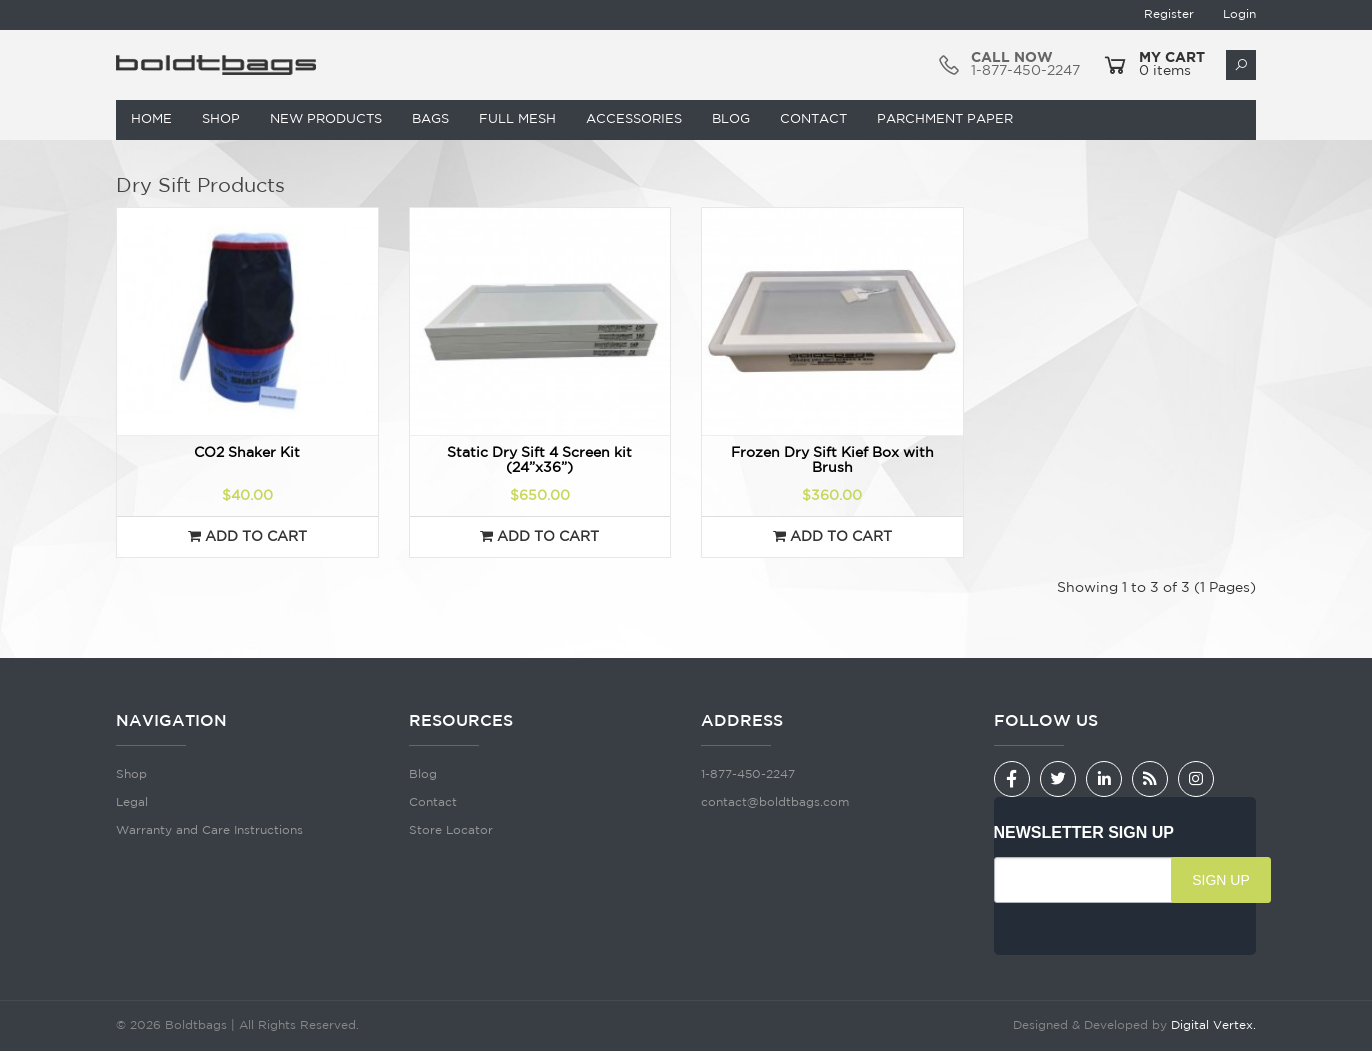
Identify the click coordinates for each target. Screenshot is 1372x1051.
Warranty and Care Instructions (209, 830)
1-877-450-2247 (748, 774)
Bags (430, 119)
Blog (731, 119)
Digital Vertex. (1213, 1025)
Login (1239, 14)
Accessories (634, 119)
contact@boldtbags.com (775, 802)
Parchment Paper (945, 119)
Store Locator (451, 830)
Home (151, 119)
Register (1169, 14)
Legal (132, 802)
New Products (326, 119)
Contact (813, 119)
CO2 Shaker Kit (247, 453)
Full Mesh (517, 119)
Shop (221, 119)
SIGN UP (1221, 880)
